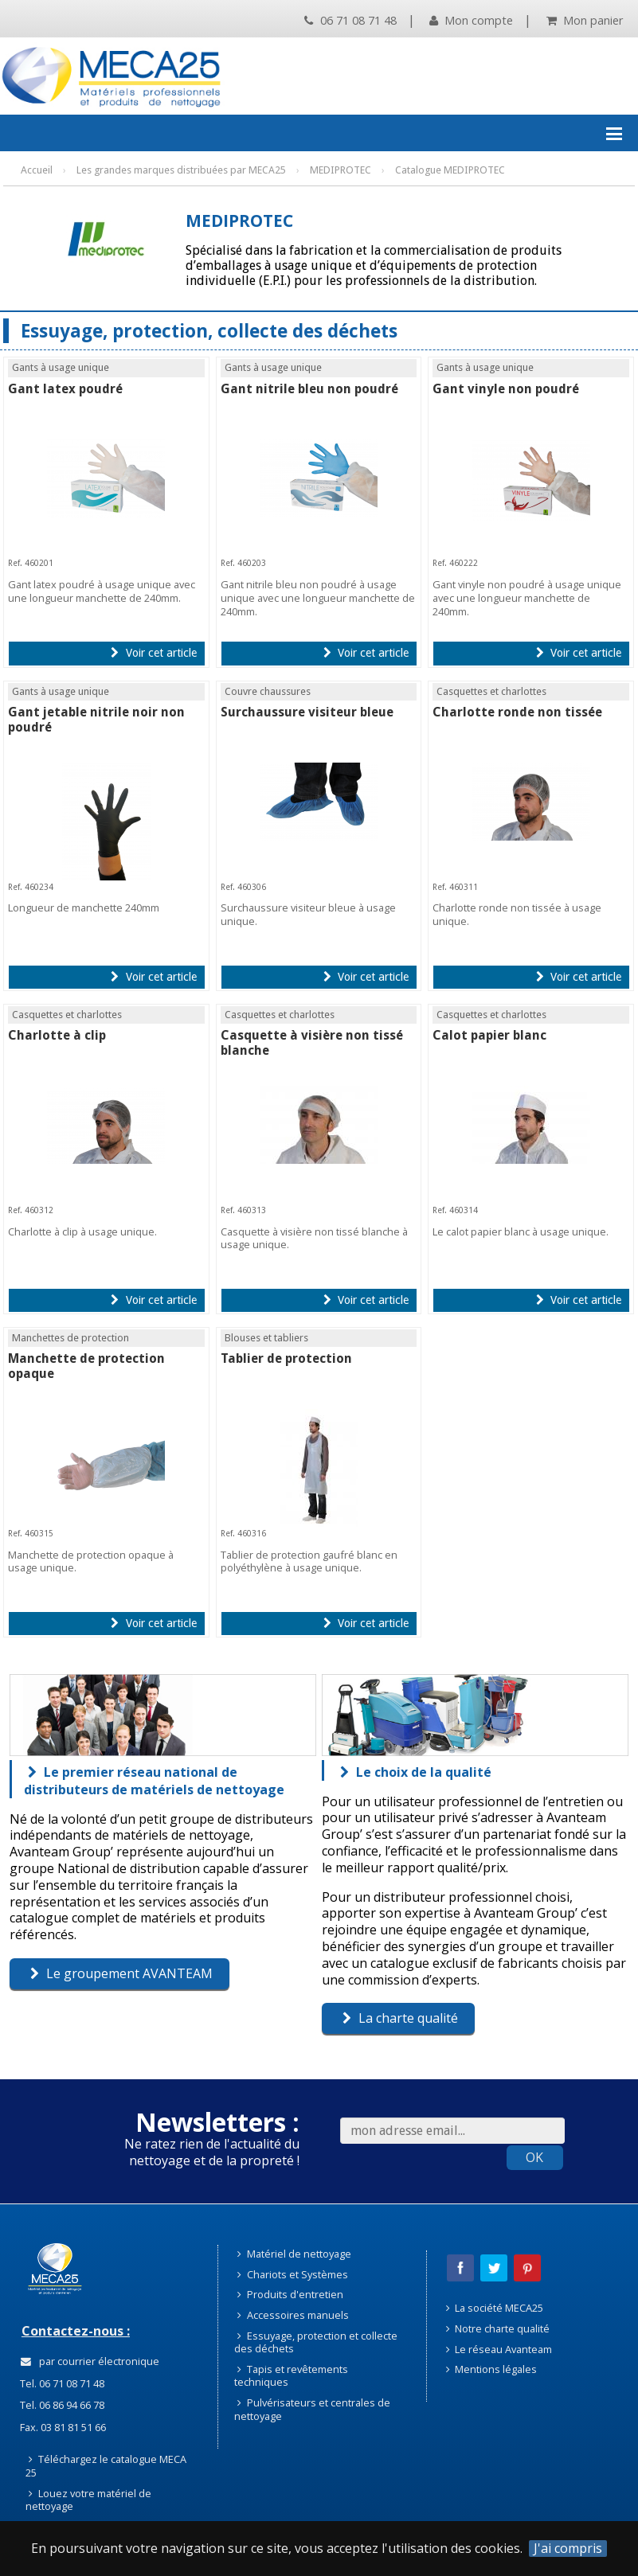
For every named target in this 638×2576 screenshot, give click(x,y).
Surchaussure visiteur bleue (307, 712)
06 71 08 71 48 (350, 20)
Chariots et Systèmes (292, 2274)
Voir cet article (153, 652)
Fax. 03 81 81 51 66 (62, 2427)
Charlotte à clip (57, 1035)
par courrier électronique (90, 2361)
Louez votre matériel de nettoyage (88, 2500)
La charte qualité (400, 2018)
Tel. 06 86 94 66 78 (61, 2405)
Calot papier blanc (489, 1035)
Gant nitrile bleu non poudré (309, 388)
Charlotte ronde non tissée (517, 712)
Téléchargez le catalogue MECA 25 (105, 2466)
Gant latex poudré (65, 388)
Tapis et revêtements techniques (291, 2376)
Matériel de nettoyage (294, 2253)
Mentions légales (492, 2369)
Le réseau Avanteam (499, 2349)
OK (534, 2157)
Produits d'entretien (290, 2294)
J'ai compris (568, 2548)
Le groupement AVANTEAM (121, 1973)
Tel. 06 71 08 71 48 (61, 2383)
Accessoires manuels (293, 2315)
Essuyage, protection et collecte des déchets (315, 2342)
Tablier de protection (286, 1358)
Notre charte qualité (498, 2328)
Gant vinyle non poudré (506, 388)
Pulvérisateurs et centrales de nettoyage (312, 2409)
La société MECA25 (495, 2308)
